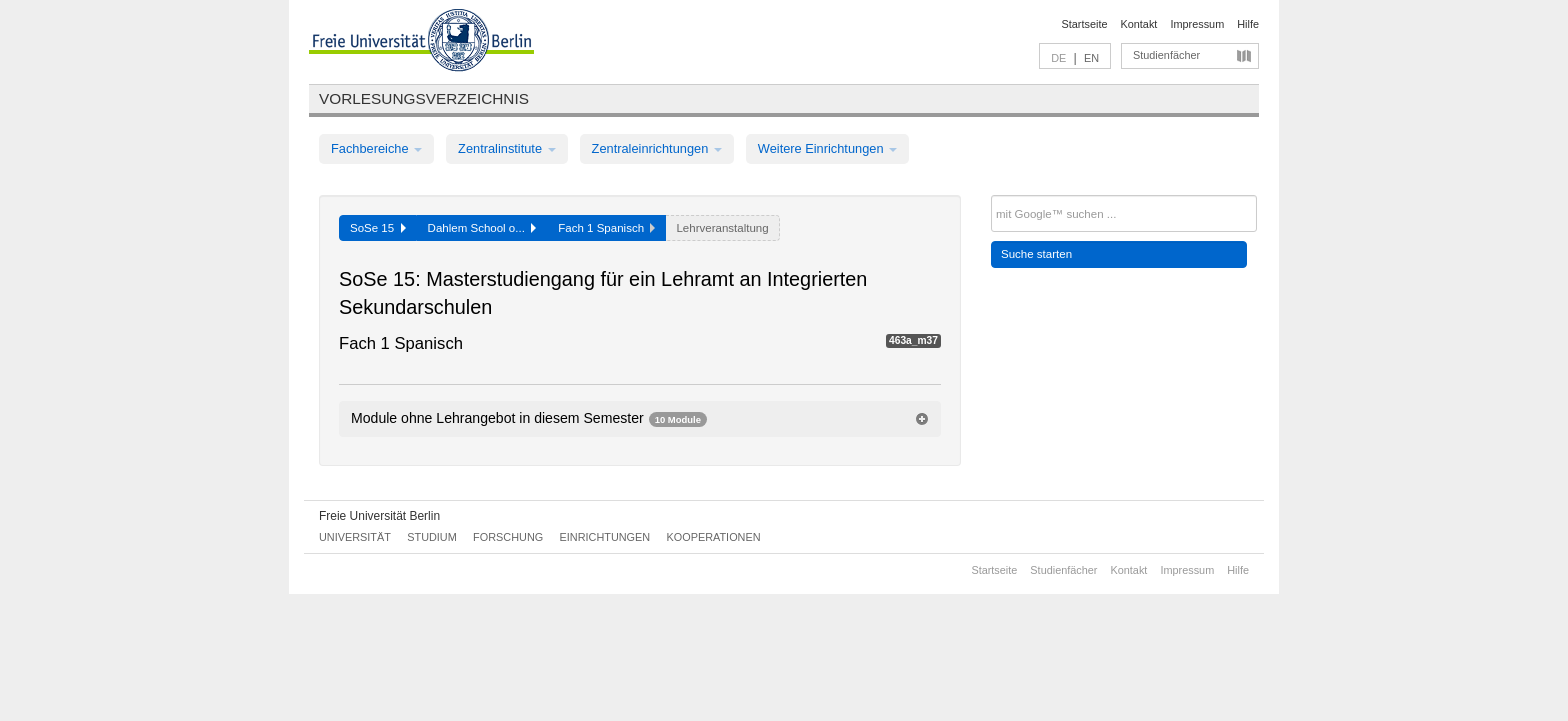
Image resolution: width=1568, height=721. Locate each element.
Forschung (508, 537)
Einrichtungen (605, 537)
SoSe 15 (378, 228)
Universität (355, 537)
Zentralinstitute (507, 148)
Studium (432, 537)
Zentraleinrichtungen (657, 148)
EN (1091, 58)
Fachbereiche (376, 148)
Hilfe (1248, 24)
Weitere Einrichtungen (827, 148)
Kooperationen (714, 537)
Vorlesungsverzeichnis (424, 98)
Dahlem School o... (482, 228)
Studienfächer (1166, 55)
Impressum (1197, 24)
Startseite (1085, 24)
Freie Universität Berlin (379, 516)
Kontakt (1139, 24)
